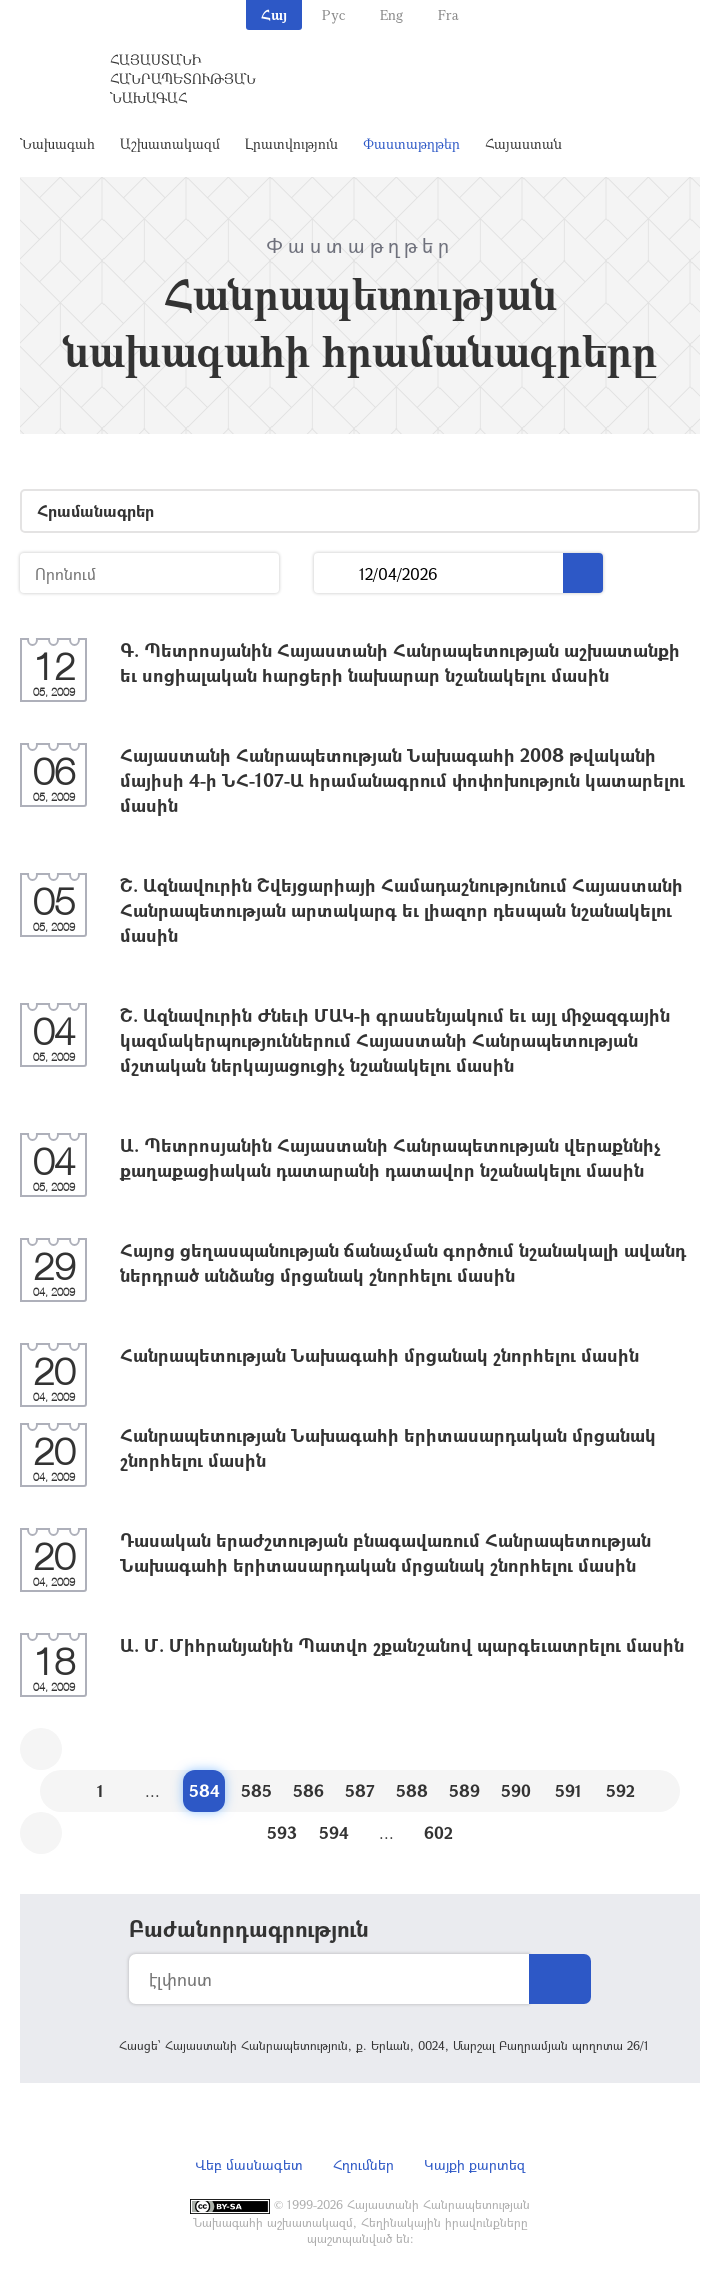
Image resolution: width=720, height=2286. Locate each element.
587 (360, 1790)
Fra (448, 14)
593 (282, 1832)
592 (620, 1790)
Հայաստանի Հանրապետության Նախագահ (183, 78)
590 (516, 1790)
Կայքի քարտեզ (474, 2164)
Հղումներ (363, 2164)
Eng (391, 14)
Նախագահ (57, 143)
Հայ (274, 14)
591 (568, 1790)
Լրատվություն (291, 143)
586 (308, 1790)
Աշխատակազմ (170, 143)
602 (438, 1832)
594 (334, 1832)
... (336, 573)
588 (412, 1790)
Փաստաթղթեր (411, 143)
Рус (333, 14)
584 (204, 1790)
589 (464, 1790)
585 (256, 1790)
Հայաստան (523, 143)
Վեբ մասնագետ (249, 2164)
